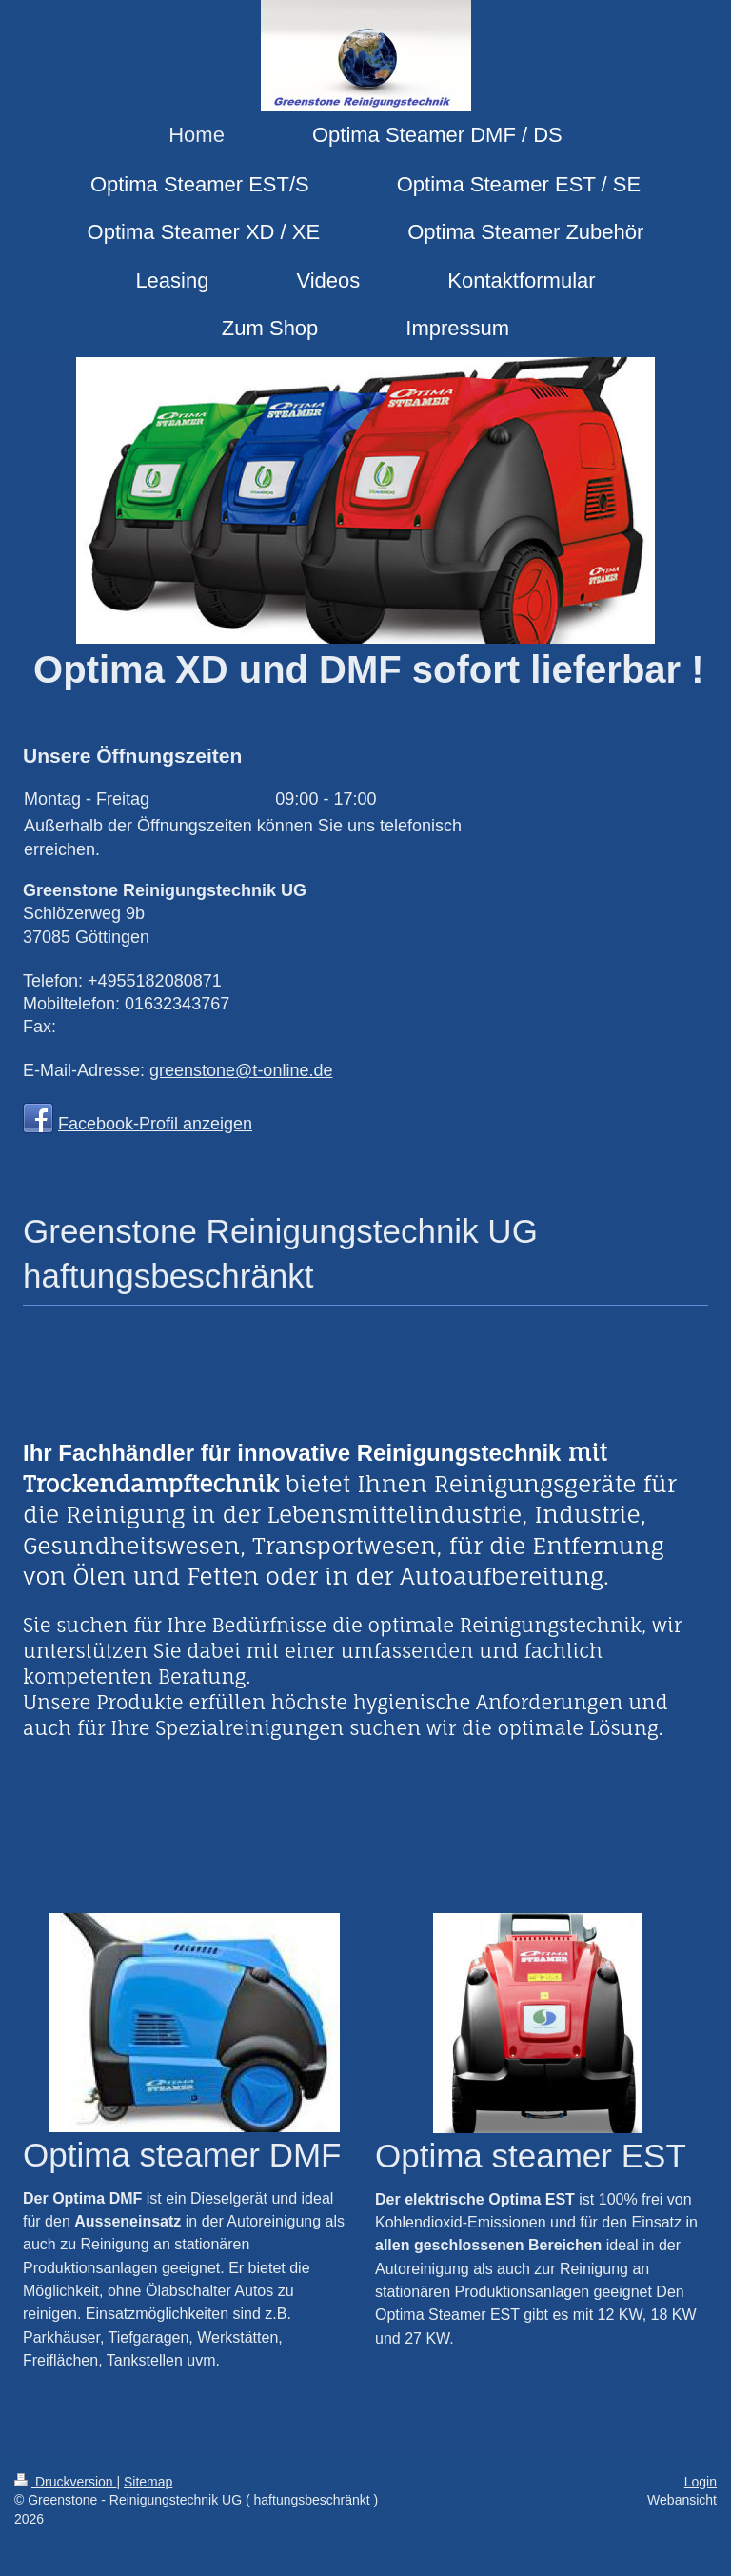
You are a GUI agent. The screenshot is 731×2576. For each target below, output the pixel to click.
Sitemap (148, 2481)
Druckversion (65, 2481)
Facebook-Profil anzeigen (155, 1123)
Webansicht (682, 2499)
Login (700, 2481)
